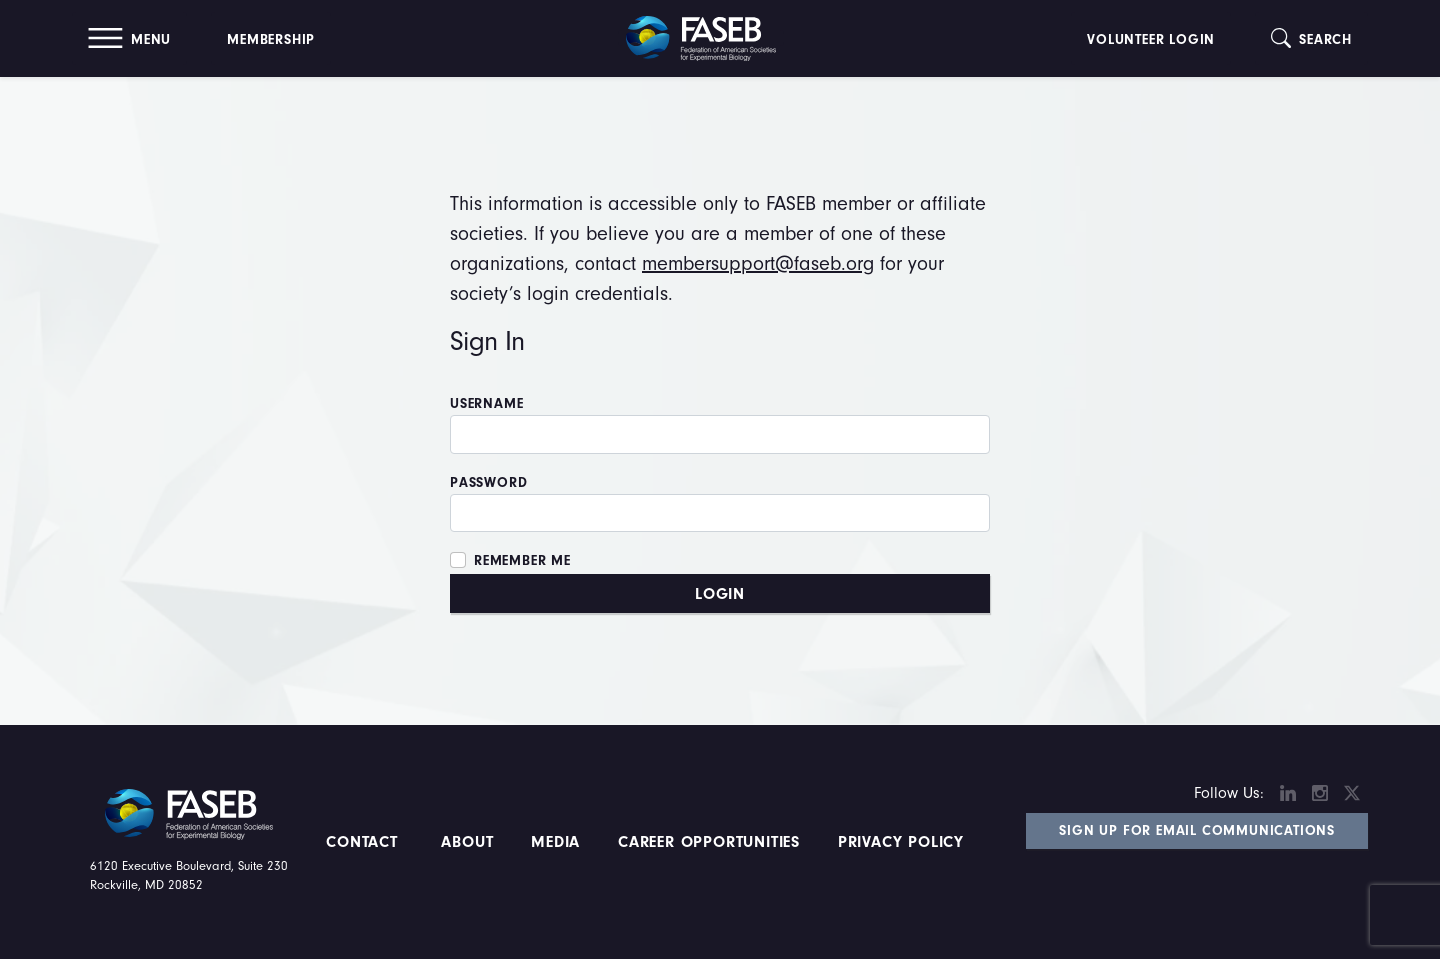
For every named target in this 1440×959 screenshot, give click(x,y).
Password (488, 483)
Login (720, 594)
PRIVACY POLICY (901, 842)
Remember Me (522, 561)
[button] (129, 38)
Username (486, 404)
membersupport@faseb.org (758, 263)
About (468, 842)
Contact (364, 842)
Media (555, 842)
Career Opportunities (706, 842)
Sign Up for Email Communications (1197, 831)
